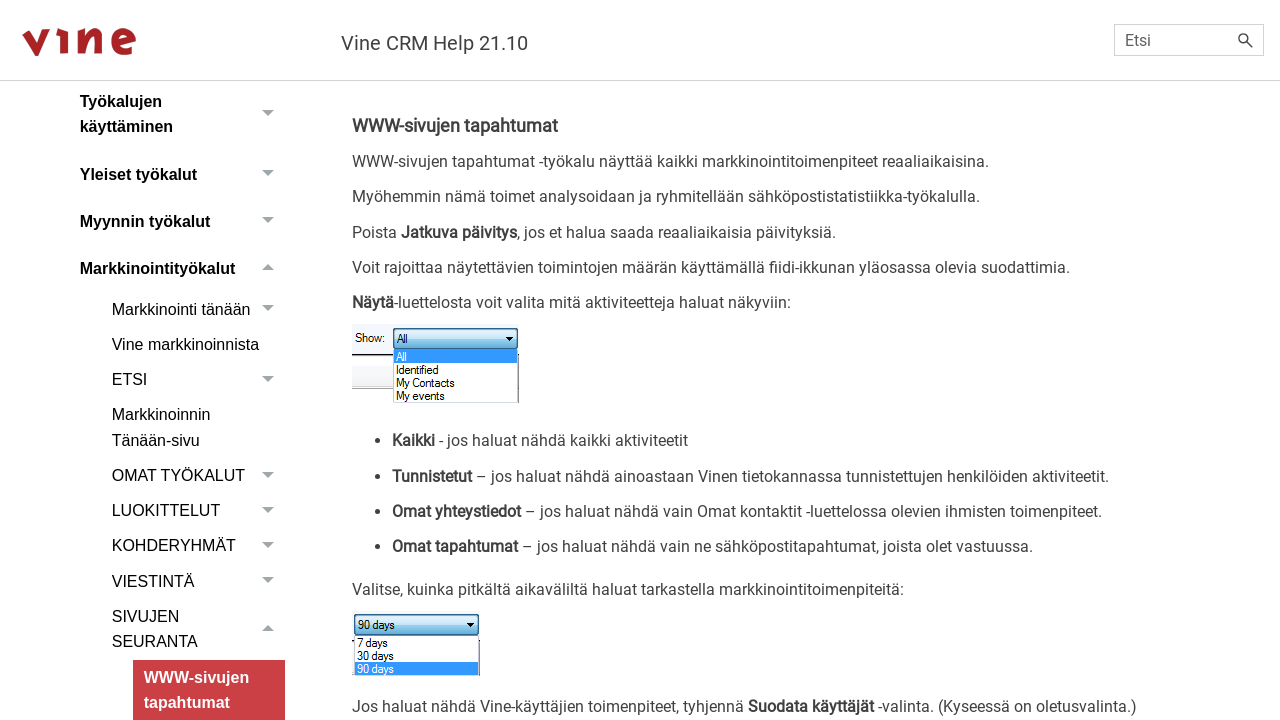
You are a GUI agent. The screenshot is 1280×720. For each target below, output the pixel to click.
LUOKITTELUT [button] (198, 510)
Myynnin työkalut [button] (182, 221)
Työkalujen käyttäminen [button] (182, 114)
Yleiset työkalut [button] (182, 174)
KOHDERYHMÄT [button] (198, 546)
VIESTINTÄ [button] (198, 581)
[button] (1246, 40)
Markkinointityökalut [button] (182, 268)
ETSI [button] (198, 379)
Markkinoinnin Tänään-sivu (161, 427)
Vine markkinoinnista (185, 344)
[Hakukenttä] (1189, 40)
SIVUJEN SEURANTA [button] (198, 629)
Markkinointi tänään (198, 309)
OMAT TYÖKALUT (198, 475)
